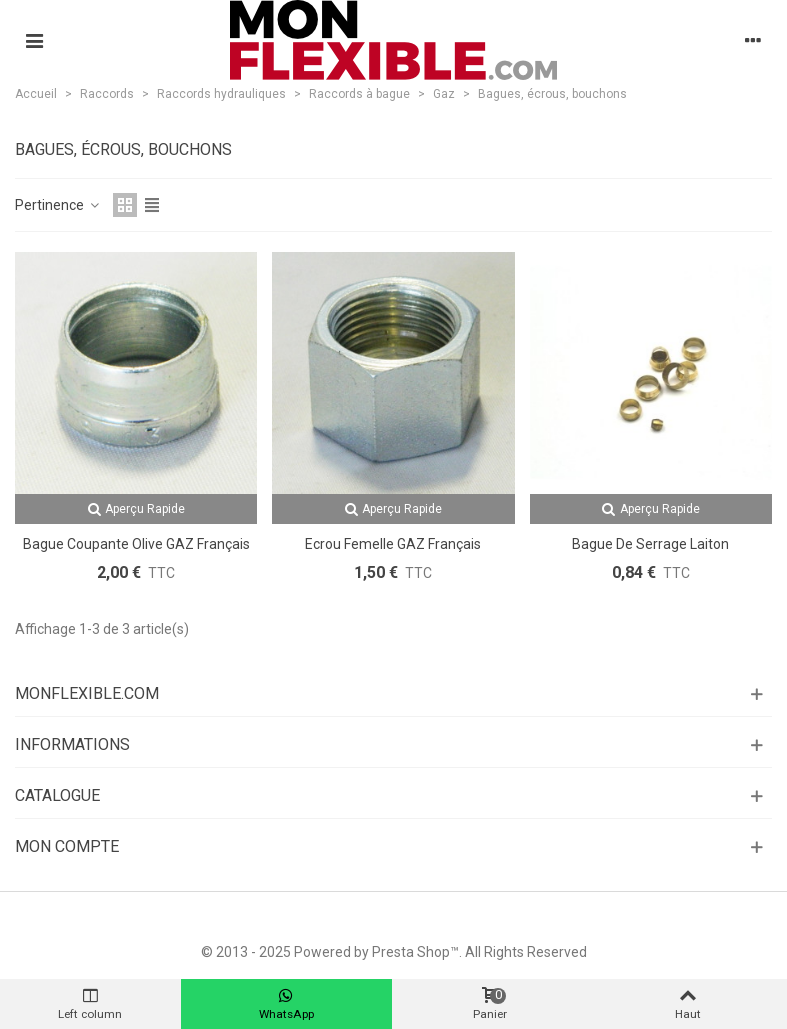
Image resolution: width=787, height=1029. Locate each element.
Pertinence (58, 205)
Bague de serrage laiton (650, 544)
